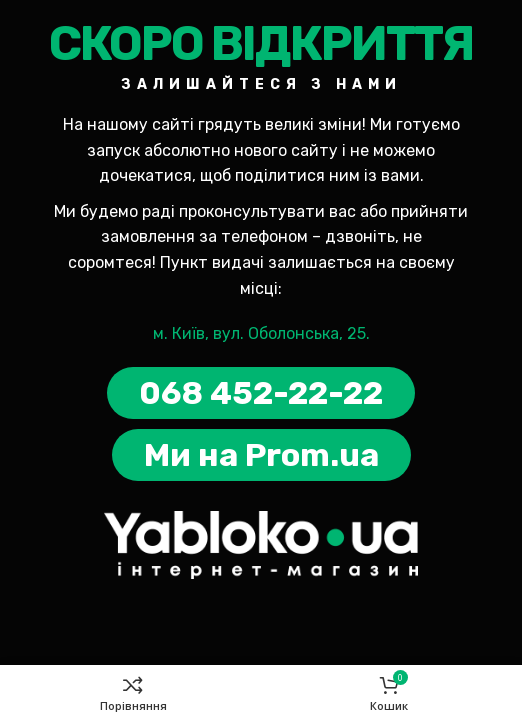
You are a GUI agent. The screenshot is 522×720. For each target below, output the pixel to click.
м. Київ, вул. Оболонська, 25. (261, 333)
